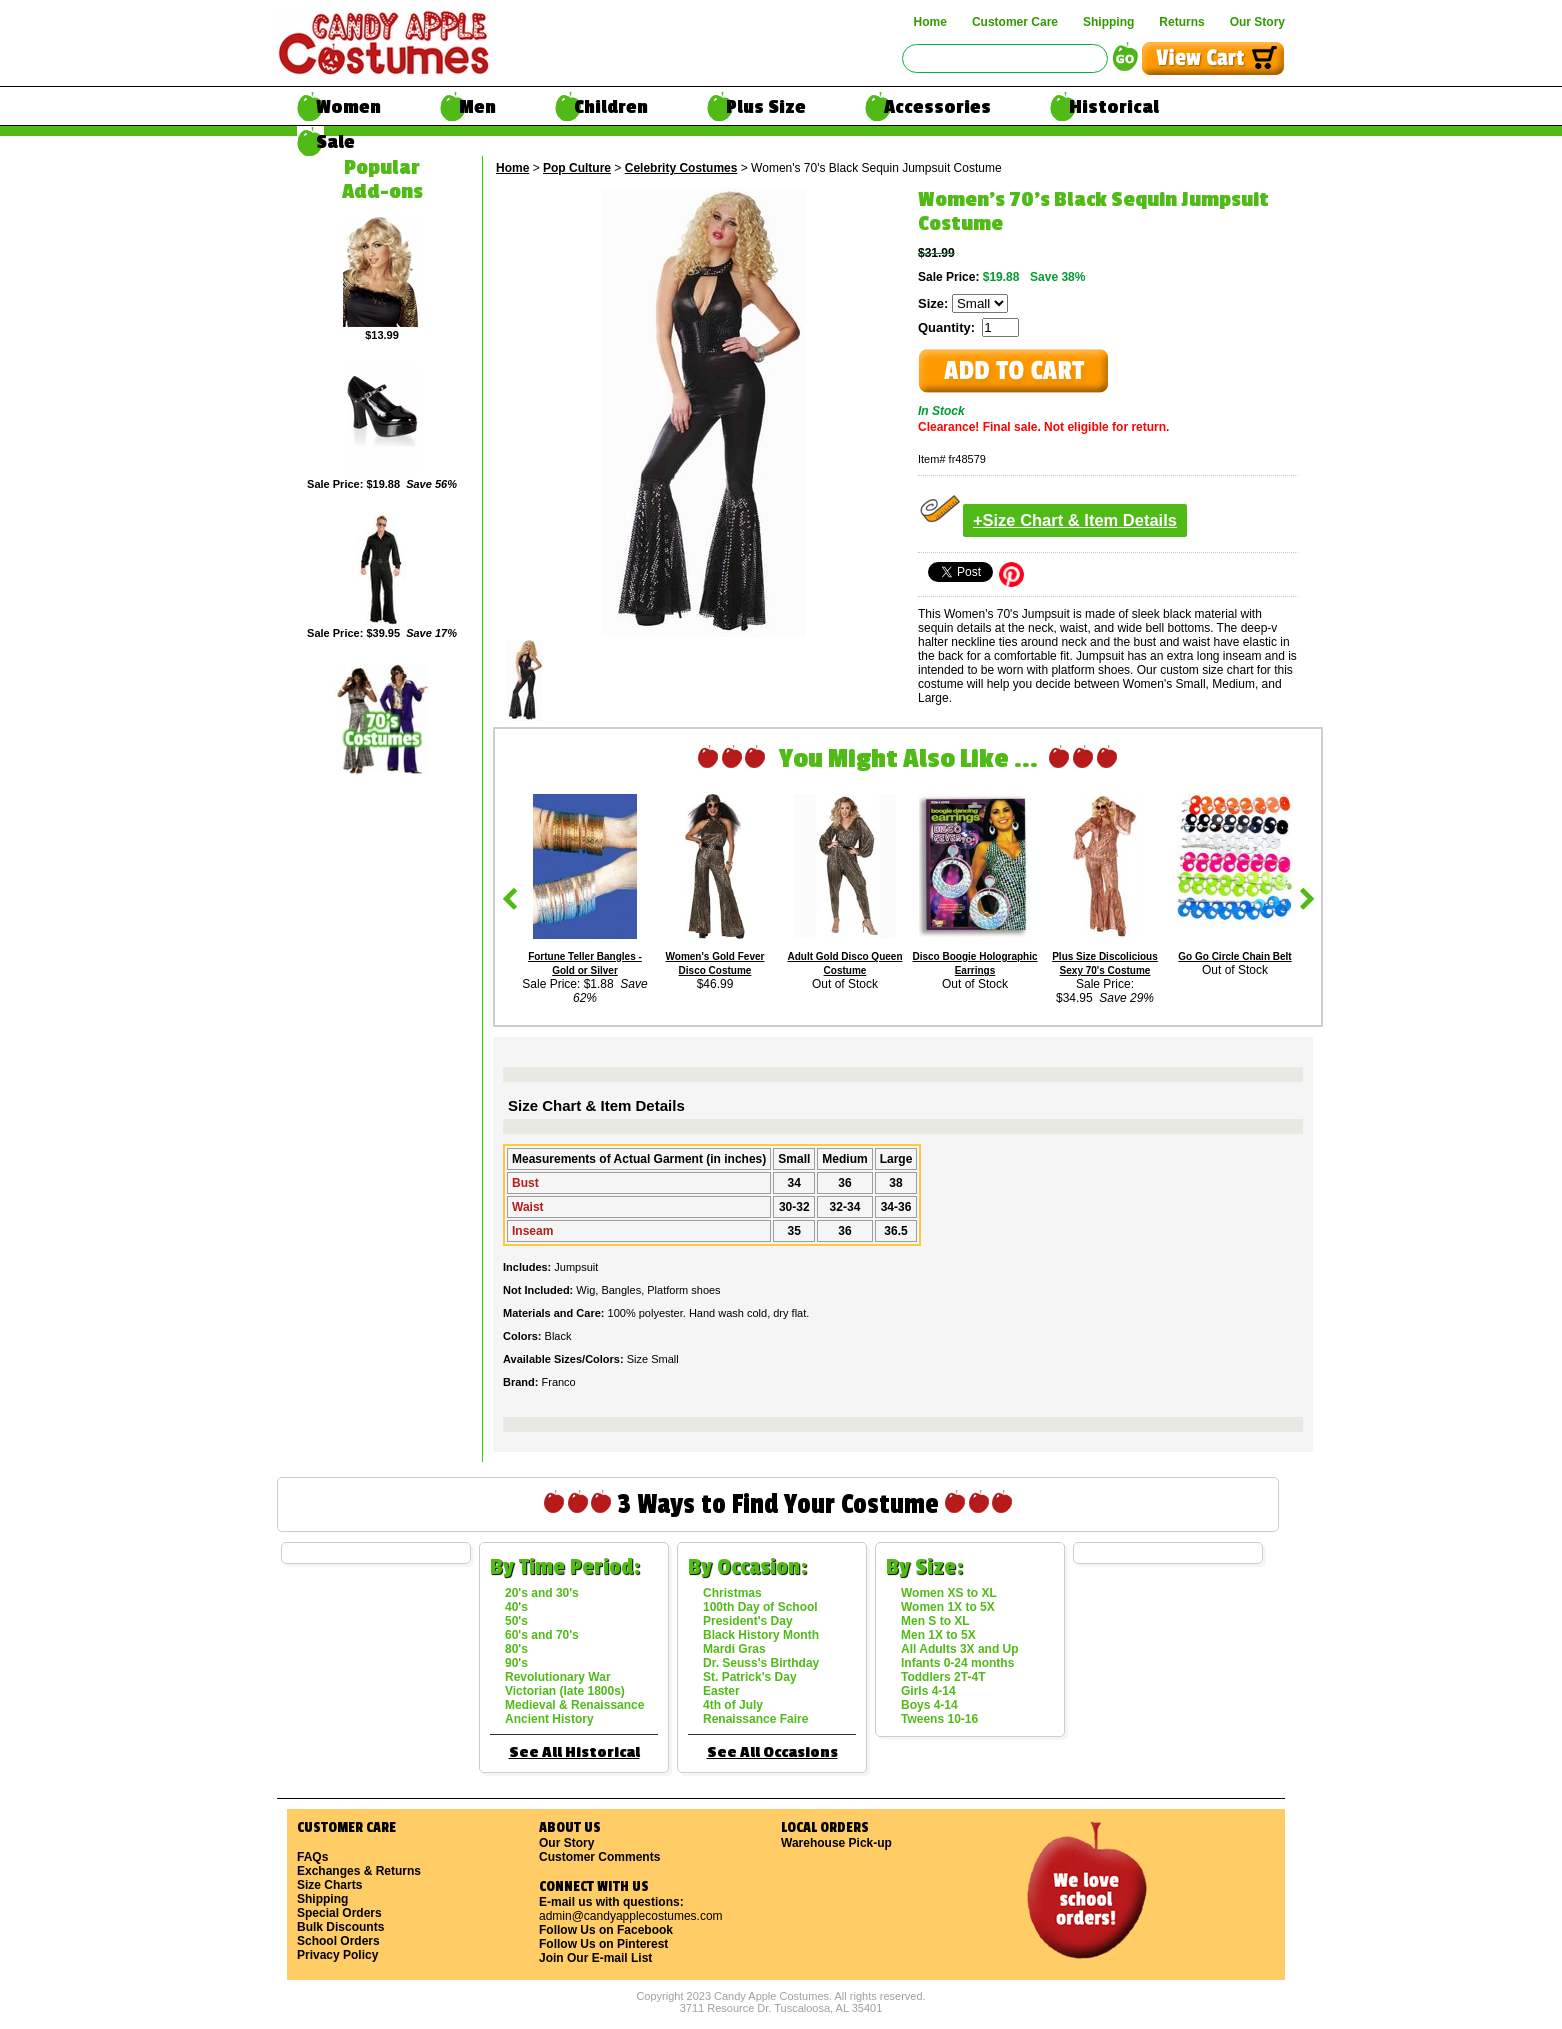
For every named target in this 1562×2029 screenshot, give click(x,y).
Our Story (1257, 22)
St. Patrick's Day (750, 1677)
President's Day (748, 1621)
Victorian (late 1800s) (565, 1691)
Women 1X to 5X (948, 1607)
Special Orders (339, 1913)
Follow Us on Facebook (606, 1930)
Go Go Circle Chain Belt (1234, 956)
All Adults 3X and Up (960, 1649)
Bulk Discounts (340, 1927)
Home (930, 22)
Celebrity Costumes (681, 168)
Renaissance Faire (755, 1719)
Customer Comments (599, 1857)
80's (516, 1649)
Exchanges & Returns (359, 1871)
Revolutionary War (558, 1677)
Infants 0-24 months (957, 1663)
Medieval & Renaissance (574, 1705)
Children (611, 107)
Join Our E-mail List (595, 1958)
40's (516, 1607)
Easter (721, 1691)
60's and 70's (542, 1635)
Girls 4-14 (928, 1691)
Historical (1114, 107)
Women (348, 107)
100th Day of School (760, 1607)
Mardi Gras (734, 1649)
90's (516, 1663)
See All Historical (574, 1752)
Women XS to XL (949, 1593)
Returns (1181, 22)
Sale (335, 142)
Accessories (937, 107)
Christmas (732, 1593)
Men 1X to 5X (938, 1635)
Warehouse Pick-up (836, 1843)
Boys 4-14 (929, 1705)
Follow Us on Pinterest (603, 1944)
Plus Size (766, 107)
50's (516, 1621)
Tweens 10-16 (939, 1719)
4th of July (733, 1705)
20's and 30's (542, 1593)
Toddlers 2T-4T (943, 1677)
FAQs (312, 1857)
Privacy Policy (337, 1955)
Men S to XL (935, 1621)
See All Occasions (772, 1752)
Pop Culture (577, 168)
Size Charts (329, 1885)
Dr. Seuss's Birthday (761, 1663)
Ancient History (549, 1719)
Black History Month (761, 1635)
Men (477, 107)
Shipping (1108, 22)
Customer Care (1015, 22)
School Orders (338, 1941)
